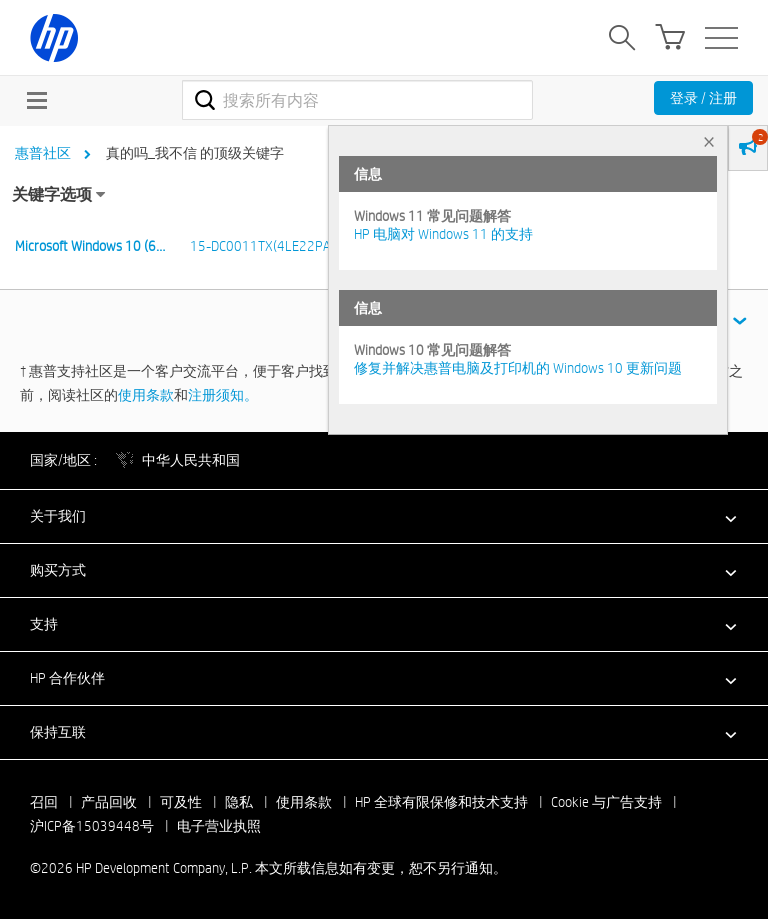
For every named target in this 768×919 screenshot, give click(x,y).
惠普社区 (43, 153)
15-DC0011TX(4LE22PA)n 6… (276, 246)
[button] (384, 516)
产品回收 (109, 802)
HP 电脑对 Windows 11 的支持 (443, 234)
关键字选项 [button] (52, 194)
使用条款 (146, 395)
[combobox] (357, 100)
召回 (44, 802)
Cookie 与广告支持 (606, 802)
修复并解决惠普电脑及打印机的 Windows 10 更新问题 (518, 368)
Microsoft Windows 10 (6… (90, 246)
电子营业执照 (219, 826)
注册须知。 (223, 395)
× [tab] (709, 141)
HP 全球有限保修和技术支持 (441, 802)
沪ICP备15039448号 (92, 826)
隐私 (239, 802)
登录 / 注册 (703, 98)
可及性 (181, 802)
